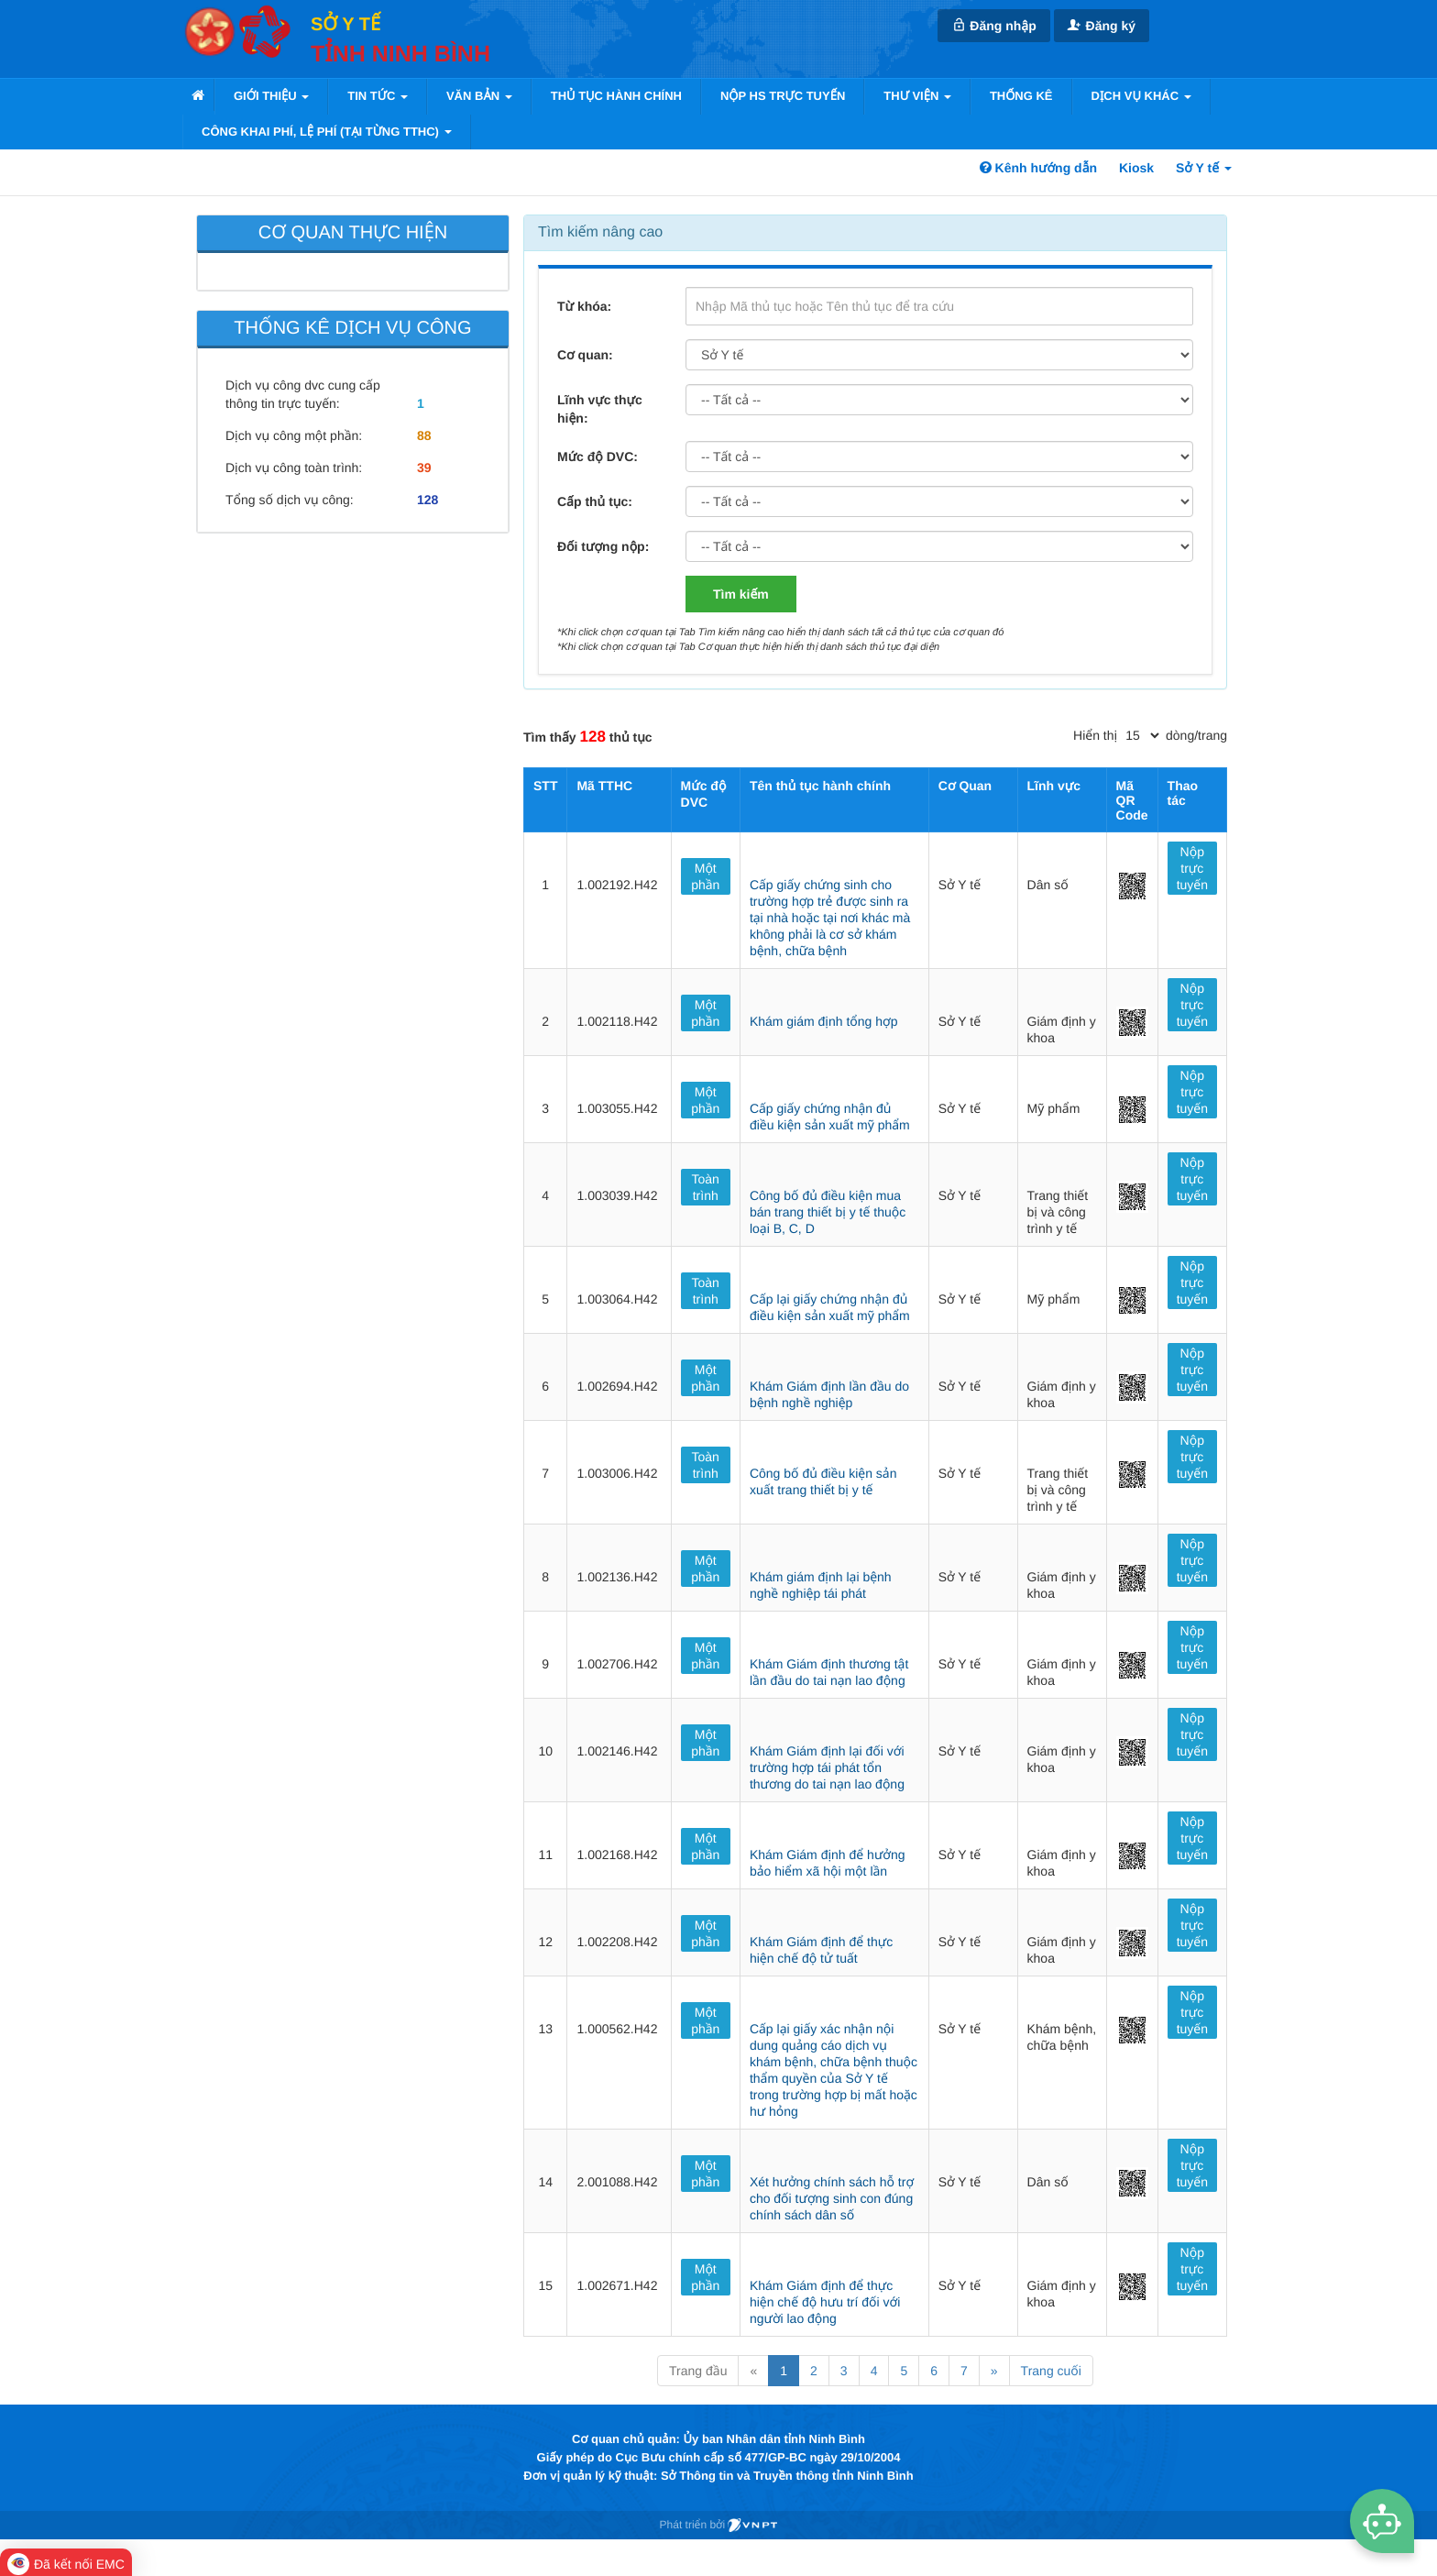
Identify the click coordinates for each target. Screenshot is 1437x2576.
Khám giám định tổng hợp (824, 1021)
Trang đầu (698, 2370)
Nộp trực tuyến (1192, 868)
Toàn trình (705, 1187)
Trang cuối (1051, 2370)
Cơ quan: (585, 354)
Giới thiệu (271, 96)
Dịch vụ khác (1141, 96)
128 (427, 499)
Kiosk (1136, 167)
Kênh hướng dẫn (1038, 167)
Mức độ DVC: (597, 456)
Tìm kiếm (741, 594)
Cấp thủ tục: (594, 501)
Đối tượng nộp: (603, 546)
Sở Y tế (1204, 167)
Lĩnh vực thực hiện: (599, 408)
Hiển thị (1095, 735)
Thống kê (1021, 96)
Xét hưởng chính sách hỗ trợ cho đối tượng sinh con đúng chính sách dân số (832, 2198)
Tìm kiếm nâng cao (600, 232)
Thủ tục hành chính (616, 96)
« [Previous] (753, 2370)
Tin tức (377, 96)
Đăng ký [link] (1101, 25)
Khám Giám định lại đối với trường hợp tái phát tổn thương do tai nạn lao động (827, 1767)
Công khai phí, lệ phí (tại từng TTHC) (327, 131)
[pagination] (1142, 735)
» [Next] (994, 2370)
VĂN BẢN (479, 96)
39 (424, 467)
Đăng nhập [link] (993, 25)
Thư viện (917, 96)
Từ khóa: (584, 306)
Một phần (705, 876)
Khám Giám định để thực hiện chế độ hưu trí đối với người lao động (825, 2302)
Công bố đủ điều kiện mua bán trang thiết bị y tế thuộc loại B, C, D (827, 1212)
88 (424, 435)
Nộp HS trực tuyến (782, 96)
